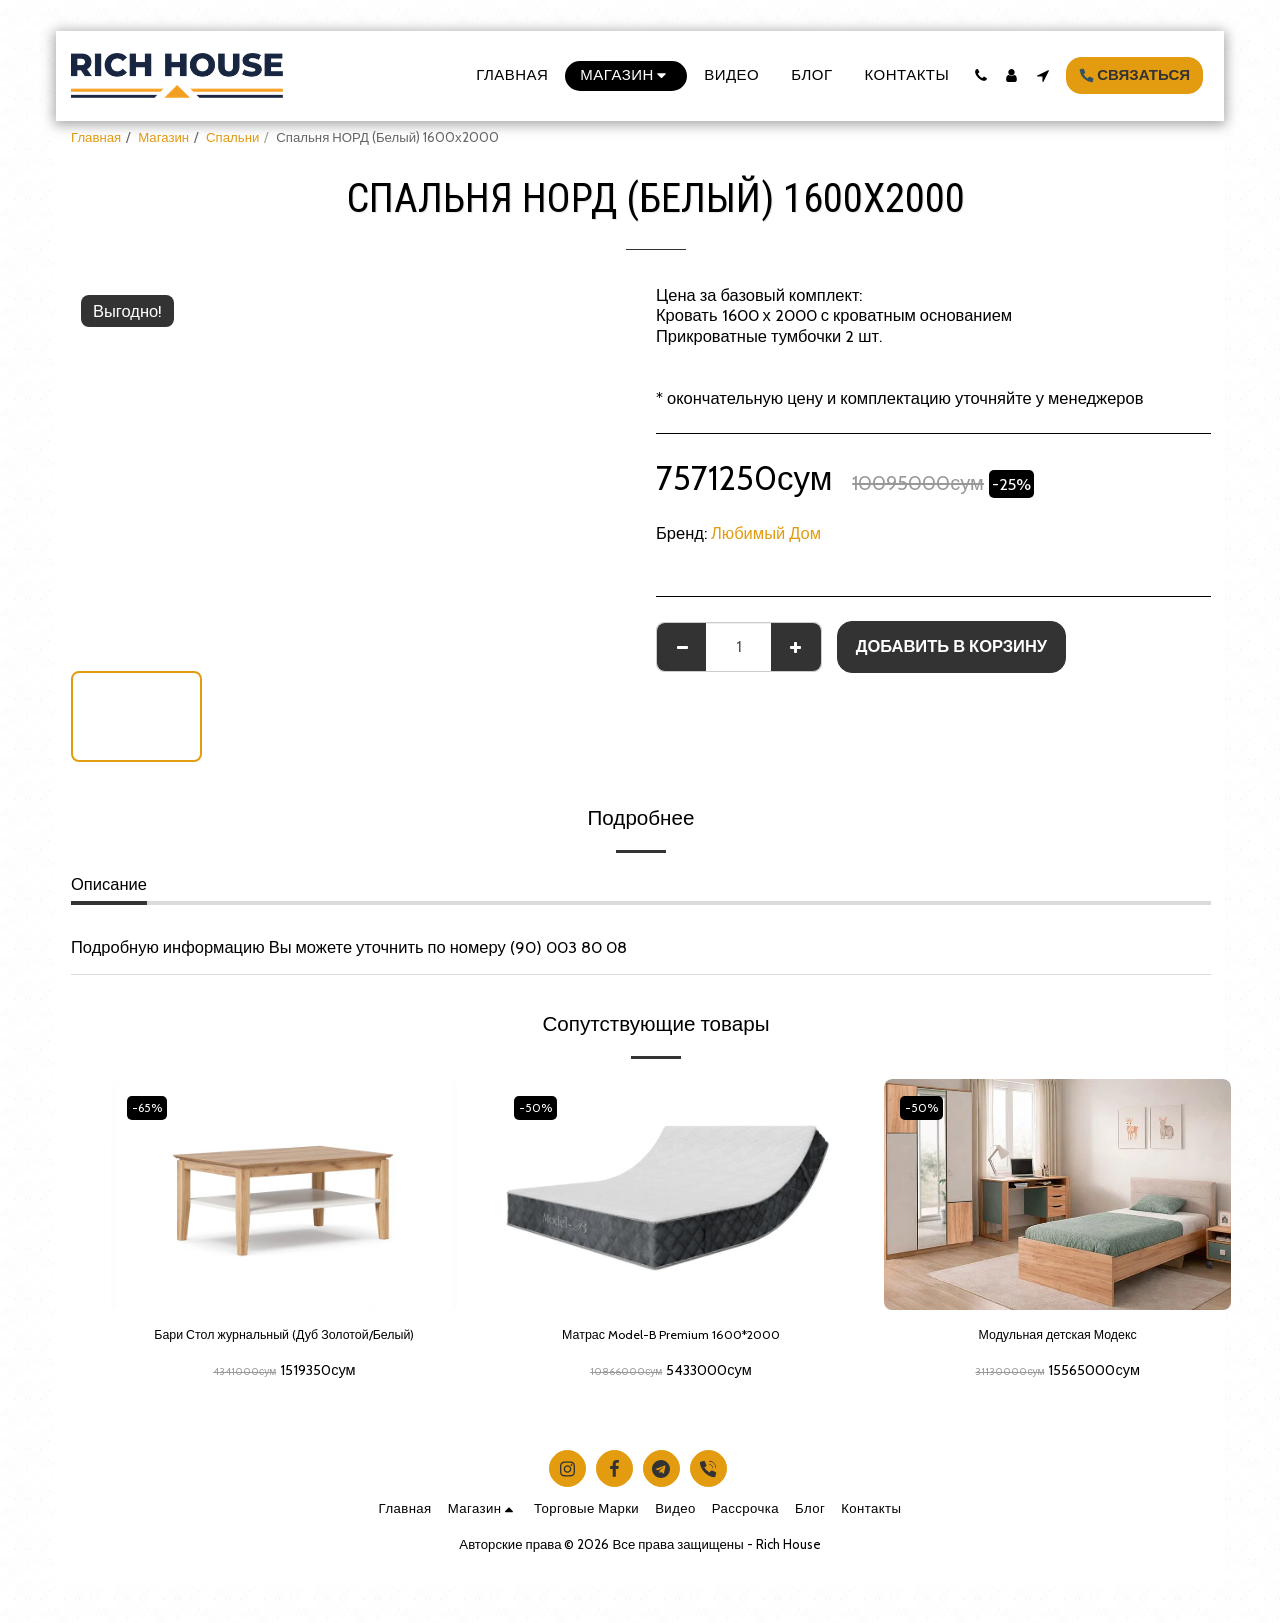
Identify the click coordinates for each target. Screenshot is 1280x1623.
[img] (1057, 1194)
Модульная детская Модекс (1057, 1338)
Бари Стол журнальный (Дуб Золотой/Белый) (284, 1350)
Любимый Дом (766, 533)
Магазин (163, 137)
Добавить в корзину (951, 646)
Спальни (232, 137)
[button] (980, 75)
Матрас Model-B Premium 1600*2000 (671, 1338)
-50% (540, 1107)
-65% (152, 1107)
